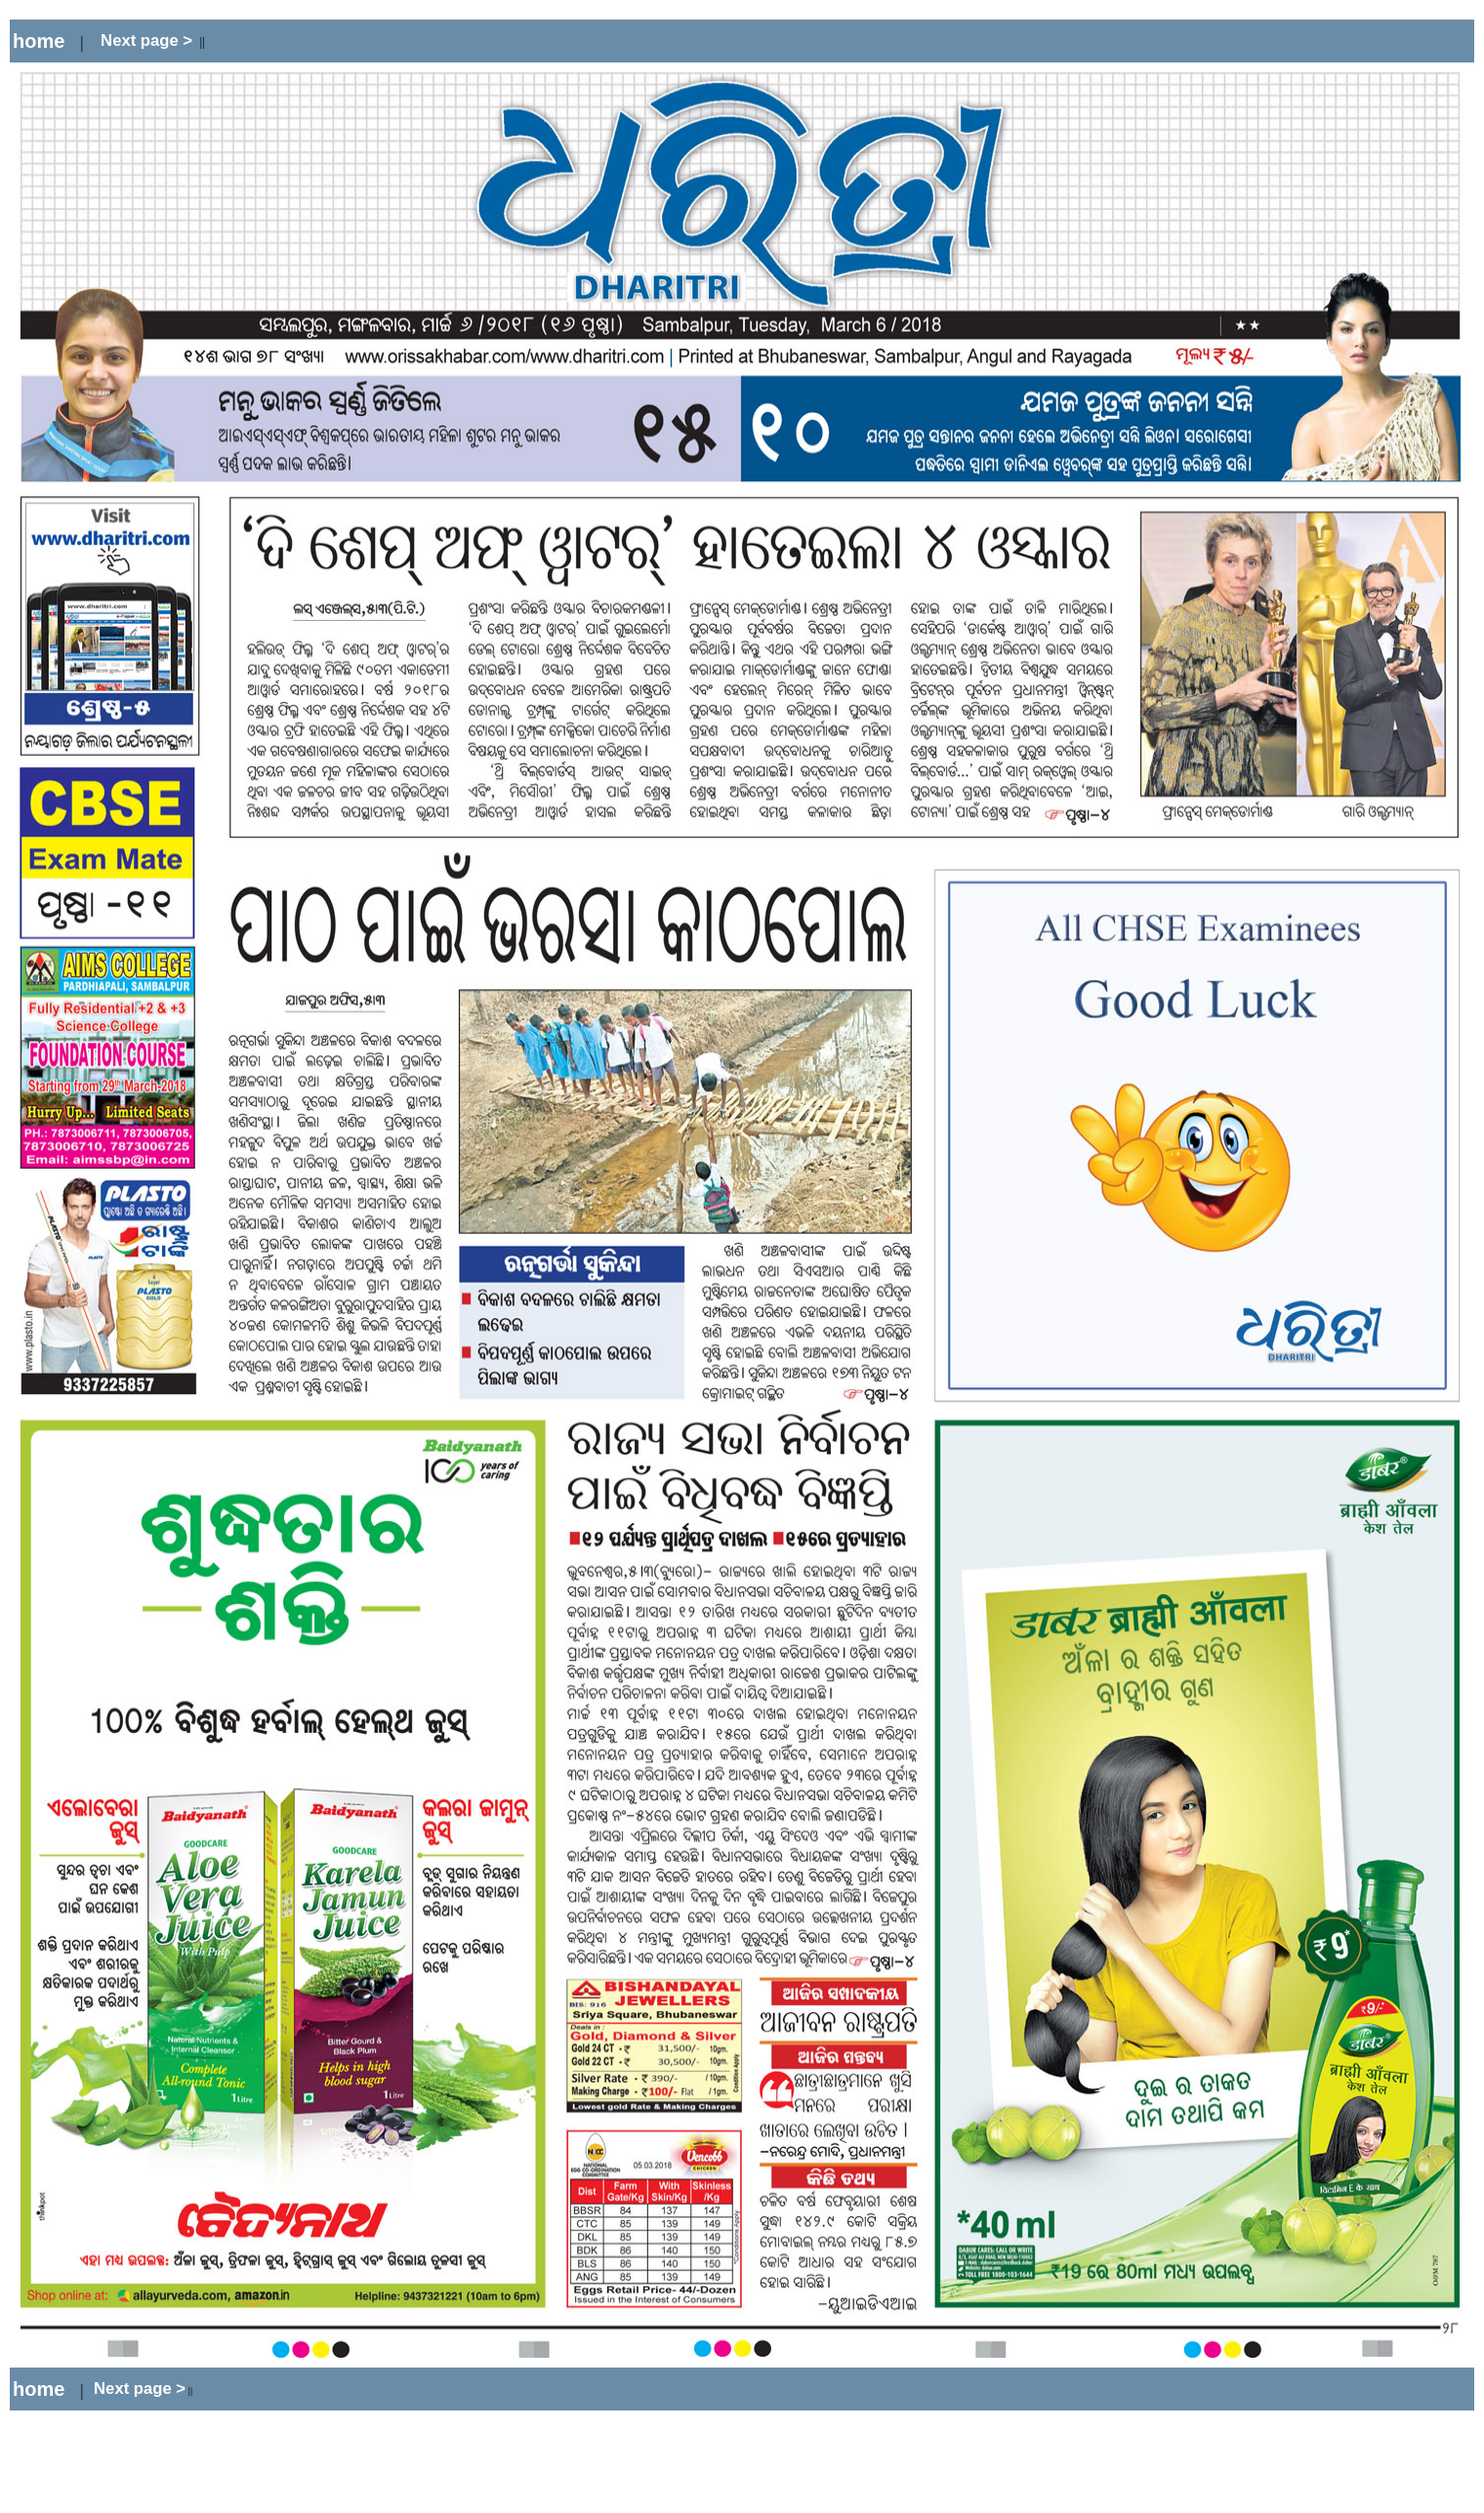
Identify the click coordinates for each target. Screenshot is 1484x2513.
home (38, 41)
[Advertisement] (449, 41)
